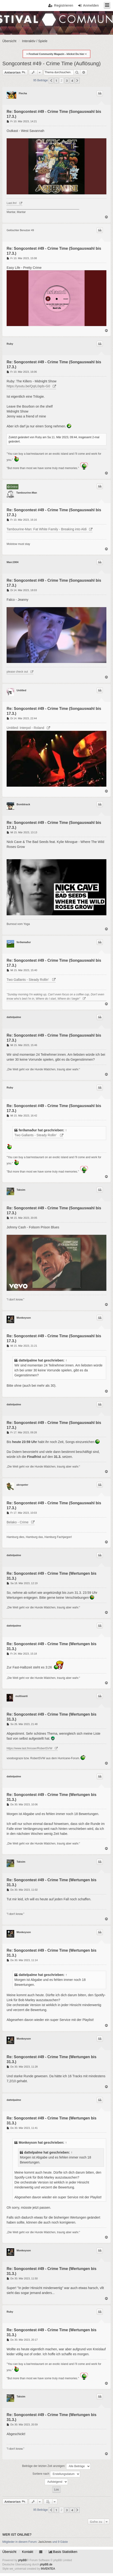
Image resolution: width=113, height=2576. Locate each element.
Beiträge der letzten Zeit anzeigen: (56, 2466)
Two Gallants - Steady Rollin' (28, 979)
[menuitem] (63, 2552)
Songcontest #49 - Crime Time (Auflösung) (51, 63)
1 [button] (56, 80)
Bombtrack (23, 804)
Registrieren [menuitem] (63, 5)
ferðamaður (24, 942)
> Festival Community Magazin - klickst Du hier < (56, 54)
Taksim (21, 1189)
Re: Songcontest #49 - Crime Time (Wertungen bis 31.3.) (51, 1575)
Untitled (21, 690)
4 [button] (72, 80)
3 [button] (67, 80)
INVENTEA (48, 2568)
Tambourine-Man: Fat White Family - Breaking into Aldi (47, 529)
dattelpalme (14, 1017)
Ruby (10, 343)
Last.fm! (12, 203)
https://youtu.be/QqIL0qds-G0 (28, 386)
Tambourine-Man (26, 492)
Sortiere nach (56, 2474)
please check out (17, 671)
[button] (51, 80)
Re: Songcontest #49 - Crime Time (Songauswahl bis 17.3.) (54, 114)
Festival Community (17, 22)
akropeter (22, 1484)
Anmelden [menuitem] (91, 5)
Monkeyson (24, 1317)
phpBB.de (46, 2564)
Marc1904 (12, 562)
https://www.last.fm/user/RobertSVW (29, 1748)
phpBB (22, 2560)
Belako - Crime (18, 1522)
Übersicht (9, 2552)
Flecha (23, 93)
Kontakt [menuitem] (27, 2552)
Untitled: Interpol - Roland (25, 728)
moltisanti (21, 1696)
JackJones (45, 2541)
